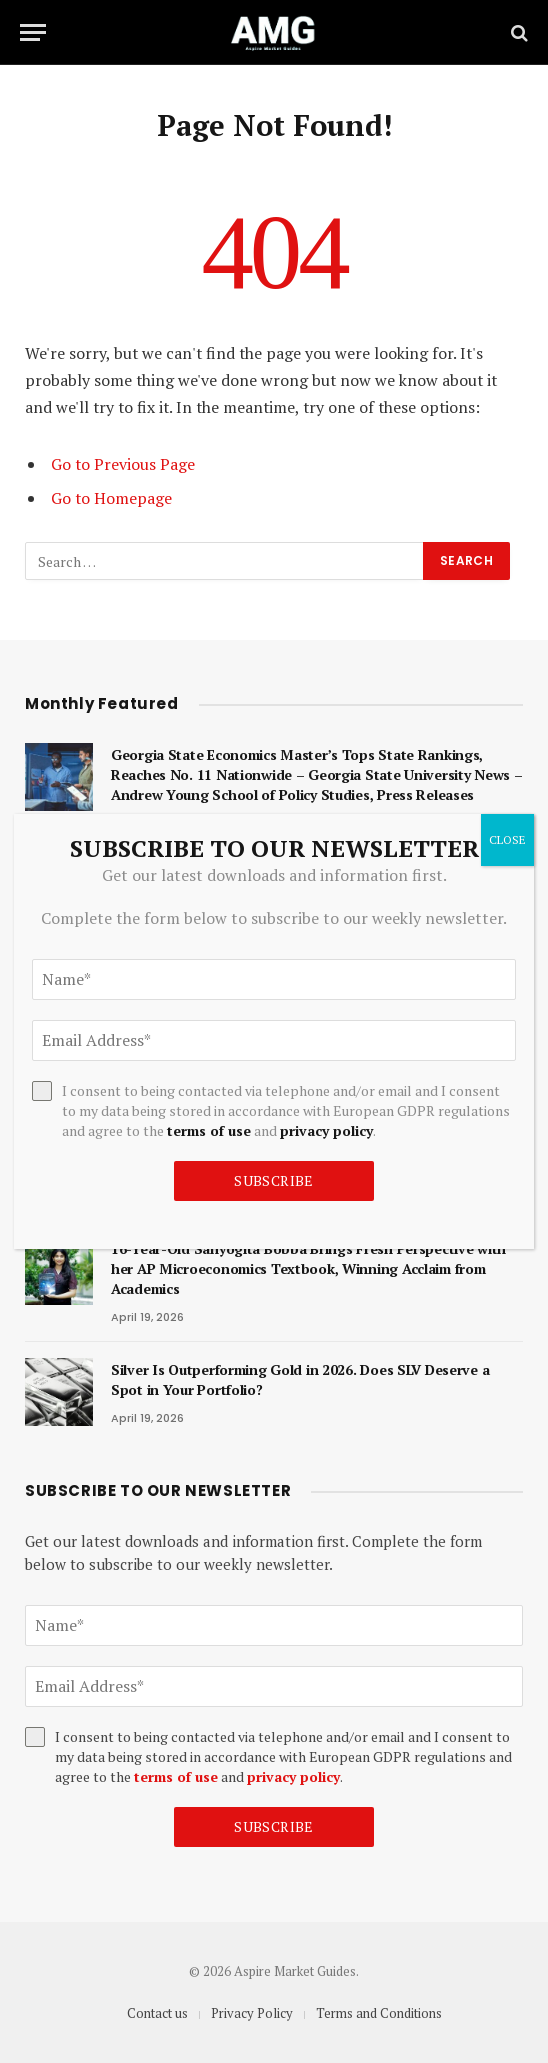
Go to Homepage (111, 498)
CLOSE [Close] (507, 839)
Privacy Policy (252, 2013)
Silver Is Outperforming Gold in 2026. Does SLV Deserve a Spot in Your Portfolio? (300, 1379)
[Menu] (33, 32)
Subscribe (274, 1826)
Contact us (157, 2013)
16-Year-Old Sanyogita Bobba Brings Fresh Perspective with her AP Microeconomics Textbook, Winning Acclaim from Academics (308, 1268)
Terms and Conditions (379, 2013)
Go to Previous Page (123, 464)
